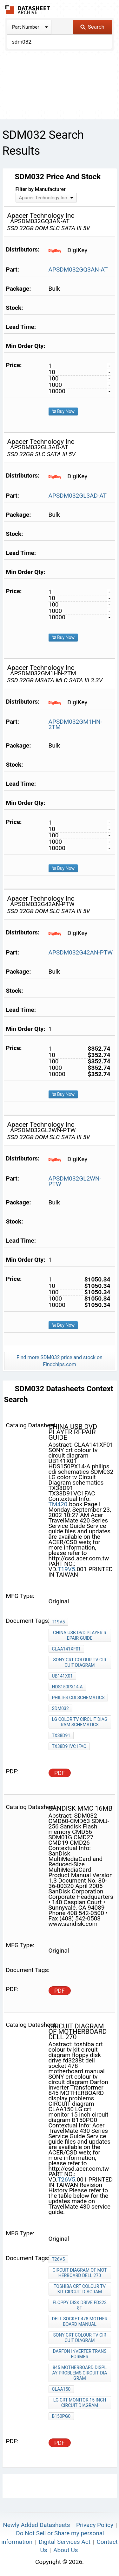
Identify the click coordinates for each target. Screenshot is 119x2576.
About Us (65, 2550)
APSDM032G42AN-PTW (81, 952)
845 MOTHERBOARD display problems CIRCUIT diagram (79, 2373)
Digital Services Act (64, 2541)
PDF (59, 1773)
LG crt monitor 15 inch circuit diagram (79, 2402)
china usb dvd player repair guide (79, 1635)
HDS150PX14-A (67, 1686)
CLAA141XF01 (66, 1648)
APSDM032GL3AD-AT (78, 495)
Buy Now (63, 411)
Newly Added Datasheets (36, 2525)
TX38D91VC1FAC (69, 1746)
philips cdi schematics (78, 1697)
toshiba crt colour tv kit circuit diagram (80, 2289)
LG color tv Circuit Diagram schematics (80, 1722)
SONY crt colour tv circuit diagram (79, 1662)
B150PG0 (61, 2416)
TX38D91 (61, 1735)
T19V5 (66, 1569)
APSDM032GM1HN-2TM (75, 724)
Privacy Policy (94, 2525)
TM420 (58, 1504)
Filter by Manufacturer (41, 189)
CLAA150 (61, 2389)
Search (92, 27)
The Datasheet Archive (27, 9)
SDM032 (60, 1708)
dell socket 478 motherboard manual (80, 2321)
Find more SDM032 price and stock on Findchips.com (59, 1360)
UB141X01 (62, 1675)
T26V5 (66, 2179)
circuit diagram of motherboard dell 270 (80, 2272)
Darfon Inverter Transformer (80, 2354)
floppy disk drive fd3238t (80, 2305)
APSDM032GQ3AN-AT (78, 269)
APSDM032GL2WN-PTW (75, 1181)
